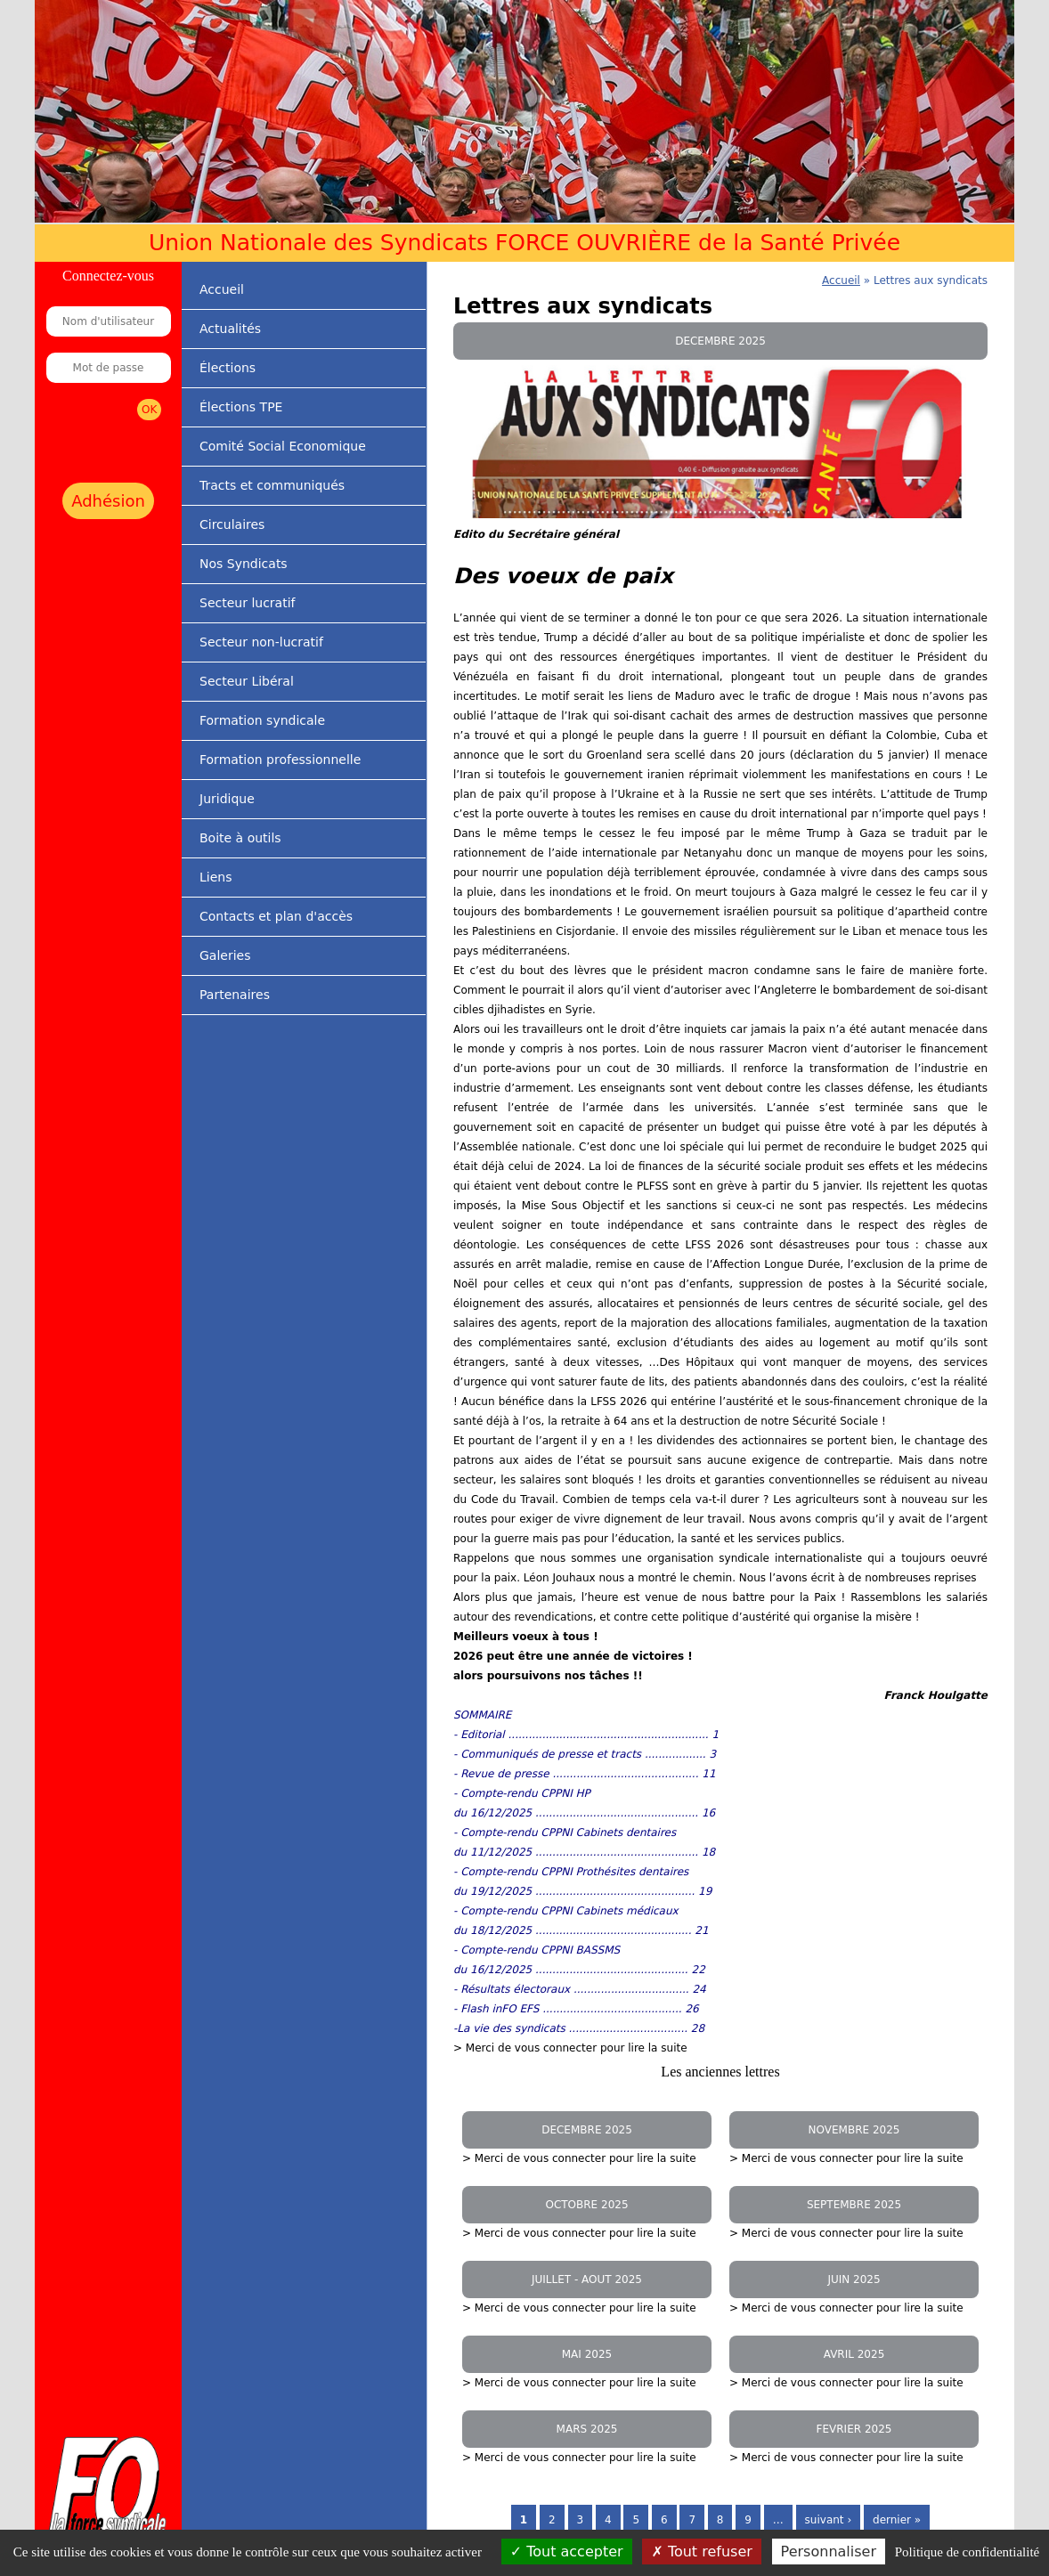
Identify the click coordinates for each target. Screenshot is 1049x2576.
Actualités (230, 328)
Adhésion (108, 501)
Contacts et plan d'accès (276, 916)
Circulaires (231, 524)
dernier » (897, 2520)
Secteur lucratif (247, 603)
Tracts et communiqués (272, 485)
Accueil (221, 289)
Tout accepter (566, 2551)
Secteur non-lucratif (261, 642)
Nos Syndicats (243, 564)
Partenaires (234, 994)
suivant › (828, 2520)
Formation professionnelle (280, 759)
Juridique (227, 799)
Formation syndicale (262, 720)
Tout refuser (701, 2551)
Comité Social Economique (282, 446)
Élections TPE (240, 407)
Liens (215, 877)
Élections (227, 368)
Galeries (224, 955)
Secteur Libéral (246, 681)
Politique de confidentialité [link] (967, 2552)
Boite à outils (240, 838)
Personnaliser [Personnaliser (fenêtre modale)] (828, 2551)
